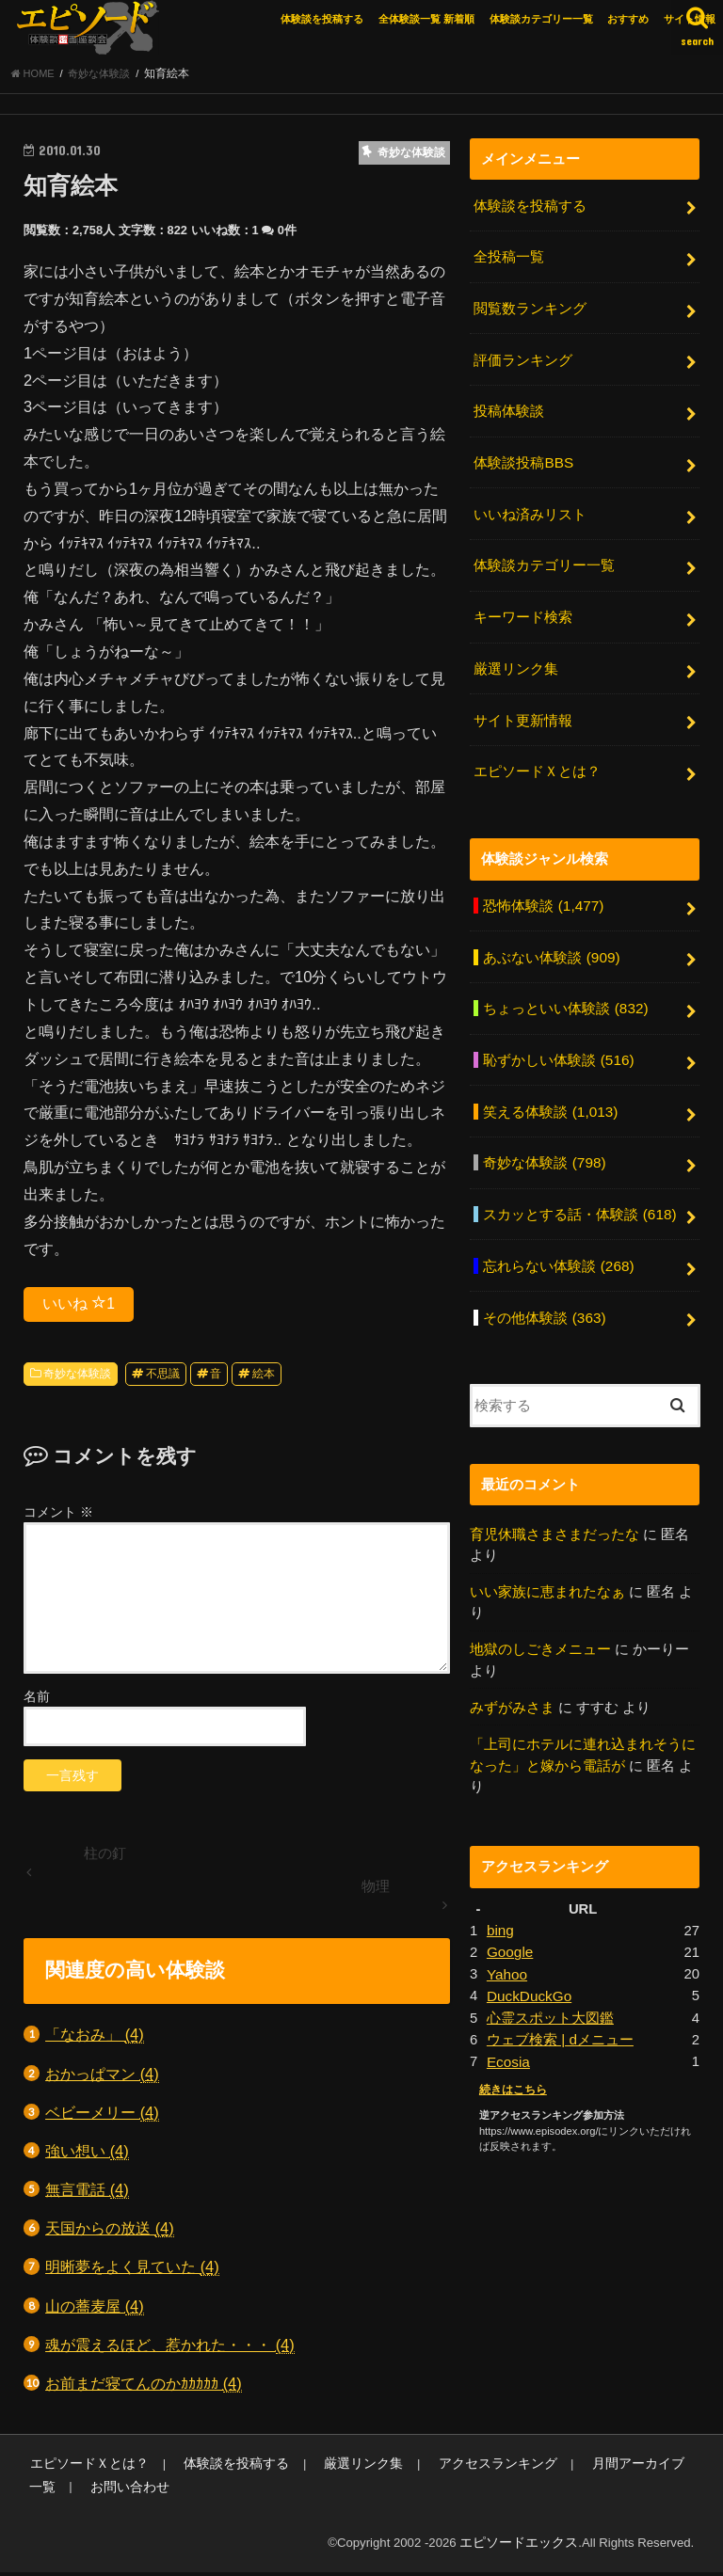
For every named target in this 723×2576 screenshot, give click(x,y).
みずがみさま (512, 1672)
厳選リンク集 (516, 657)
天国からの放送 (109, 2234)
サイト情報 (689, 18)
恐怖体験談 (542, 889)
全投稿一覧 (509, 259)
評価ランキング (523, 358)
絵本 (263, 1379)
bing (500, 1893)
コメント (58, 1517)
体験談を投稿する (322, 18)
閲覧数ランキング (530, 308)
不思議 (163, 1379)
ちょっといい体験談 (565, 988)
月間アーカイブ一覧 (604, 2468)
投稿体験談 (509, 408)
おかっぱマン (102, 2079)
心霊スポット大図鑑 (550, 1977)
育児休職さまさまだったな (554, 1502)
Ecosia (508, 2019)
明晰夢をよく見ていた (132, 2273)
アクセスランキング (462, 2468)
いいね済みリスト (530, 508)
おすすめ (628, 18)
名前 (37, 1701)
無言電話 (87, 2195)
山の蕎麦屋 (94, 2311)
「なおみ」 (94, 2040)
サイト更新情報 (523, 707)
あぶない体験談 (551, 938)
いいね (78, 1307)
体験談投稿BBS (523, 458)
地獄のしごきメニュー (540, 1616)
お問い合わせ (66, 2492)
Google (509, 1914)
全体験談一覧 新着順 (426, 18)
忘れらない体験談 (558, 1238)
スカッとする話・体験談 (579, 1188)
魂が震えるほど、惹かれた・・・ (170, 2351)
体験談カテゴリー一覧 (541, 18)
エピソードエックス (523, 2546)
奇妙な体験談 (77, 1379)
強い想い (87, 2157)
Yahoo (506, 1935)
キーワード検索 (523, 607)
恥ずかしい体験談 (558, 1038)
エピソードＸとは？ (537, 756)
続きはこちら (510, 2046)
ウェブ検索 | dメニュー (560, 1998)
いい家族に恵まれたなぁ (547, 1559)
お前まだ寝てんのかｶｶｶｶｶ (143, 2389)
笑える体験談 (549, 1088)
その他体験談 (543, 1287)
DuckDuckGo (528, 1956)
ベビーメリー (102, 2117)
